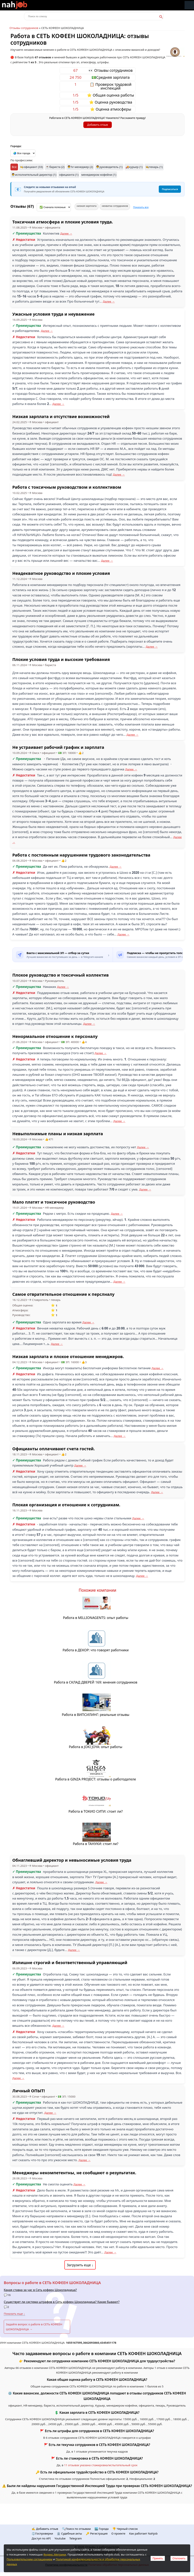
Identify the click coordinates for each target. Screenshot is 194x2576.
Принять (158, 2558)
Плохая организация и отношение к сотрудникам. (66, 1504)
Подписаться (170, 189)
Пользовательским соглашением (29, 2559)
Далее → (66, 233)
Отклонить (178, 2558)
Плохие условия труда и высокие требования (61, 659)
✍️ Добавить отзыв (45, 2529)
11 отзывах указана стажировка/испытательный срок (100, 2465)
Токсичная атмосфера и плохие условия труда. (62, 222)
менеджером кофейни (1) (98, 174)
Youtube (60, 2538)
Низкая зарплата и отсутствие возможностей (61, 416)
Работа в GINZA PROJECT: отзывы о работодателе (95, 1779)
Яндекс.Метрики (54, 2554)
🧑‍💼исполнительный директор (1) (33, 174)
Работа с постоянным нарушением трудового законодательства (81, 855)
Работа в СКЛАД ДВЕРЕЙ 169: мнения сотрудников (95, 1682)
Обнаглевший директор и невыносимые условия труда (71, 1860)
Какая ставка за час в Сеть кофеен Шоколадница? (40, 2290)
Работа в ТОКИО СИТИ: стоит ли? (96, 1811)
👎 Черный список (125, 2529)
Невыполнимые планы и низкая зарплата (57, 1133)
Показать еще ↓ (14, 2313)
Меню (189, 5)
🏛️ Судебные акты (69, 2533)
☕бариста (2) (55, 167)
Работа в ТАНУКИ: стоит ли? (95, 1843)
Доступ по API (41, 2538)
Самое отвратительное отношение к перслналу (63, 1294)
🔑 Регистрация (97, 2533)
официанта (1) (68, 174)
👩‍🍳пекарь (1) (154, 167)
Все (14, 167)
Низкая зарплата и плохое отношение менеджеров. (68, 1356)
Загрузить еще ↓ (80, 2265)
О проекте (118, 2533)
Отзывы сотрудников (23, 28)
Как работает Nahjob (143, 2533)
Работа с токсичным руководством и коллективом (66, 487)
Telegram (75, 2538)
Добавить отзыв (97, 124)
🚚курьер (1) (134, 167)
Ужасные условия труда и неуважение (53, 314)
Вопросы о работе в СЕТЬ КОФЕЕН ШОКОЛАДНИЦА (52, 2282)
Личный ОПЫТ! (28, 2090)
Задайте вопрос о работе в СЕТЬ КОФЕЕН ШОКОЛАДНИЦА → (34, 2326)
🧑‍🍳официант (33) (31, 167)
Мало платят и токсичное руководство (53, 1202)
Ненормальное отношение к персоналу (55, 1036)
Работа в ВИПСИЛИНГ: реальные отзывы (95, 1714)
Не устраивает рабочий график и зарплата (58, 747)
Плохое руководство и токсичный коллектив (60, 975)
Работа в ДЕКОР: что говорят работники (96, 1650)
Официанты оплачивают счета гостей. (53, 1448)
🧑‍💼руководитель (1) (109, 167)
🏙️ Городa (102, 2529)
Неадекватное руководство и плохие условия (61, 573)
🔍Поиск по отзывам (76, 2529)
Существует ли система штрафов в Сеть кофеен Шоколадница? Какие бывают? (62, 2302)
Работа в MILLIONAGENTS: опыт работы (95, 1617)
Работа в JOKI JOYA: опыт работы (95, 1746)
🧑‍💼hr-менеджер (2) (80, 167)
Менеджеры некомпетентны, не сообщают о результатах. (74, 2172)
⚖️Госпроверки (42, 2533)
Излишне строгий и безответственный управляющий (69, 1962)
